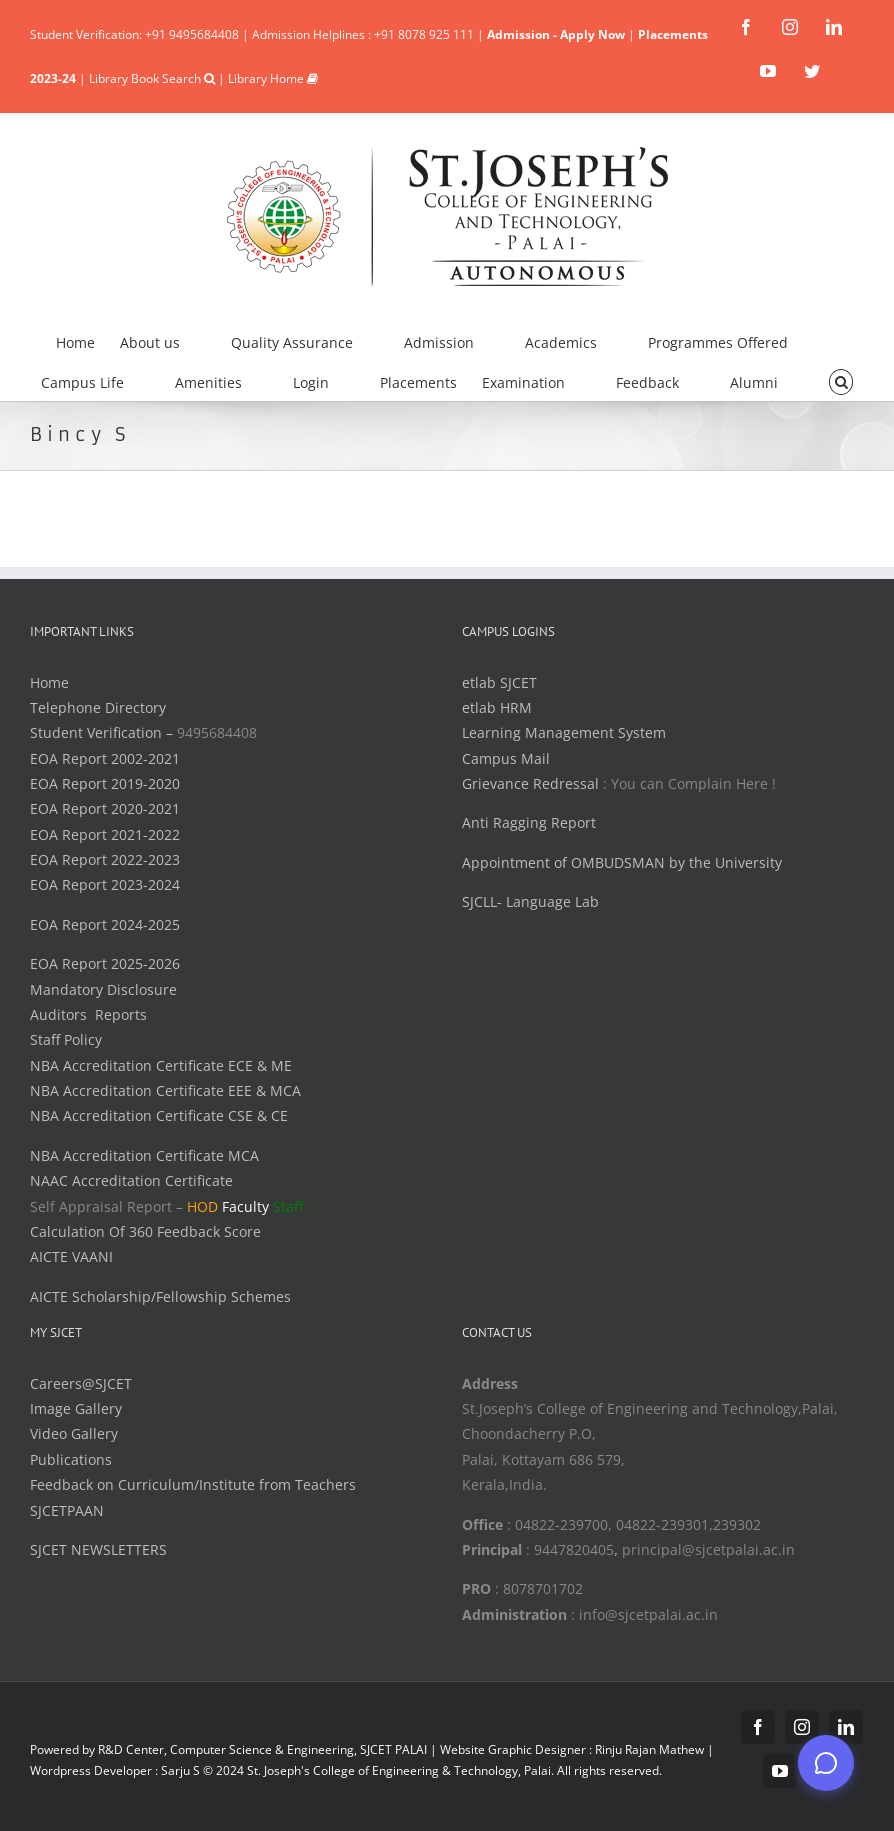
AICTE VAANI (71, 1256)
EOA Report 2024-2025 (105, 924)
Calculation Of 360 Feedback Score (145, 1231)
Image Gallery (76, 1408)
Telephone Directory (98, 707)
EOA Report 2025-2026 (105, 963)
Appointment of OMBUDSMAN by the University (622, 862)
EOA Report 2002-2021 (105, 758)
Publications (71, 1459)
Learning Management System (564, 732)
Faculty (245, 1206)
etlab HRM (497, 707)
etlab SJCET (499, 682)
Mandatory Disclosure (103, 989)
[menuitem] (88, 340)
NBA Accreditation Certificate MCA (144, 1155)
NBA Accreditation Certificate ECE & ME (161, 1065)
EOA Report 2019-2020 (105, 783)
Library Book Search (152, 78)
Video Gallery (74, 1433)
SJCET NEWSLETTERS (98, 1549)
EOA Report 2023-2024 (105, 884)
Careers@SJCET (81, 1383)
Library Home (273, 78)
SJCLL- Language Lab (530, 901)
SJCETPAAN (67, 1510)
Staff (288, 1206)
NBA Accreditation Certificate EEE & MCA (165, 1090)
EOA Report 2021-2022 (105, 834)
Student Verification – (103, 732)
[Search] (841, 380)
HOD (202, 1206)
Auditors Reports (88, 1014)
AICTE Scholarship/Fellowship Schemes (160, 1296)
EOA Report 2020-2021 (105, 808)
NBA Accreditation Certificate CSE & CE (159, 1115)
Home (49, 682)
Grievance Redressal (532, 783)
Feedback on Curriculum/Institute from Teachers (193, 1484)
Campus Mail (506, 758)
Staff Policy (66, 1039)
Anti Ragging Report (529, 822)
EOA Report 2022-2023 (105, 859)
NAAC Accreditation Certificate (131, 1180)
